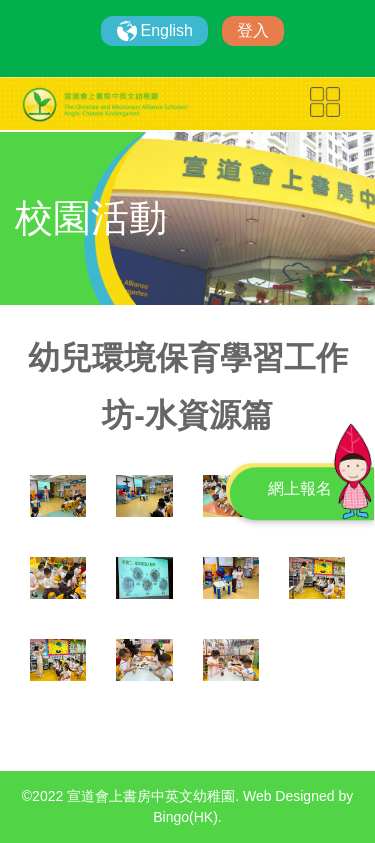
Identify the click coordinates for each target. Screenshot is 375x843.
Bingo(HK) (185, 817)
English (167, 30)
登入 (253, 30)
